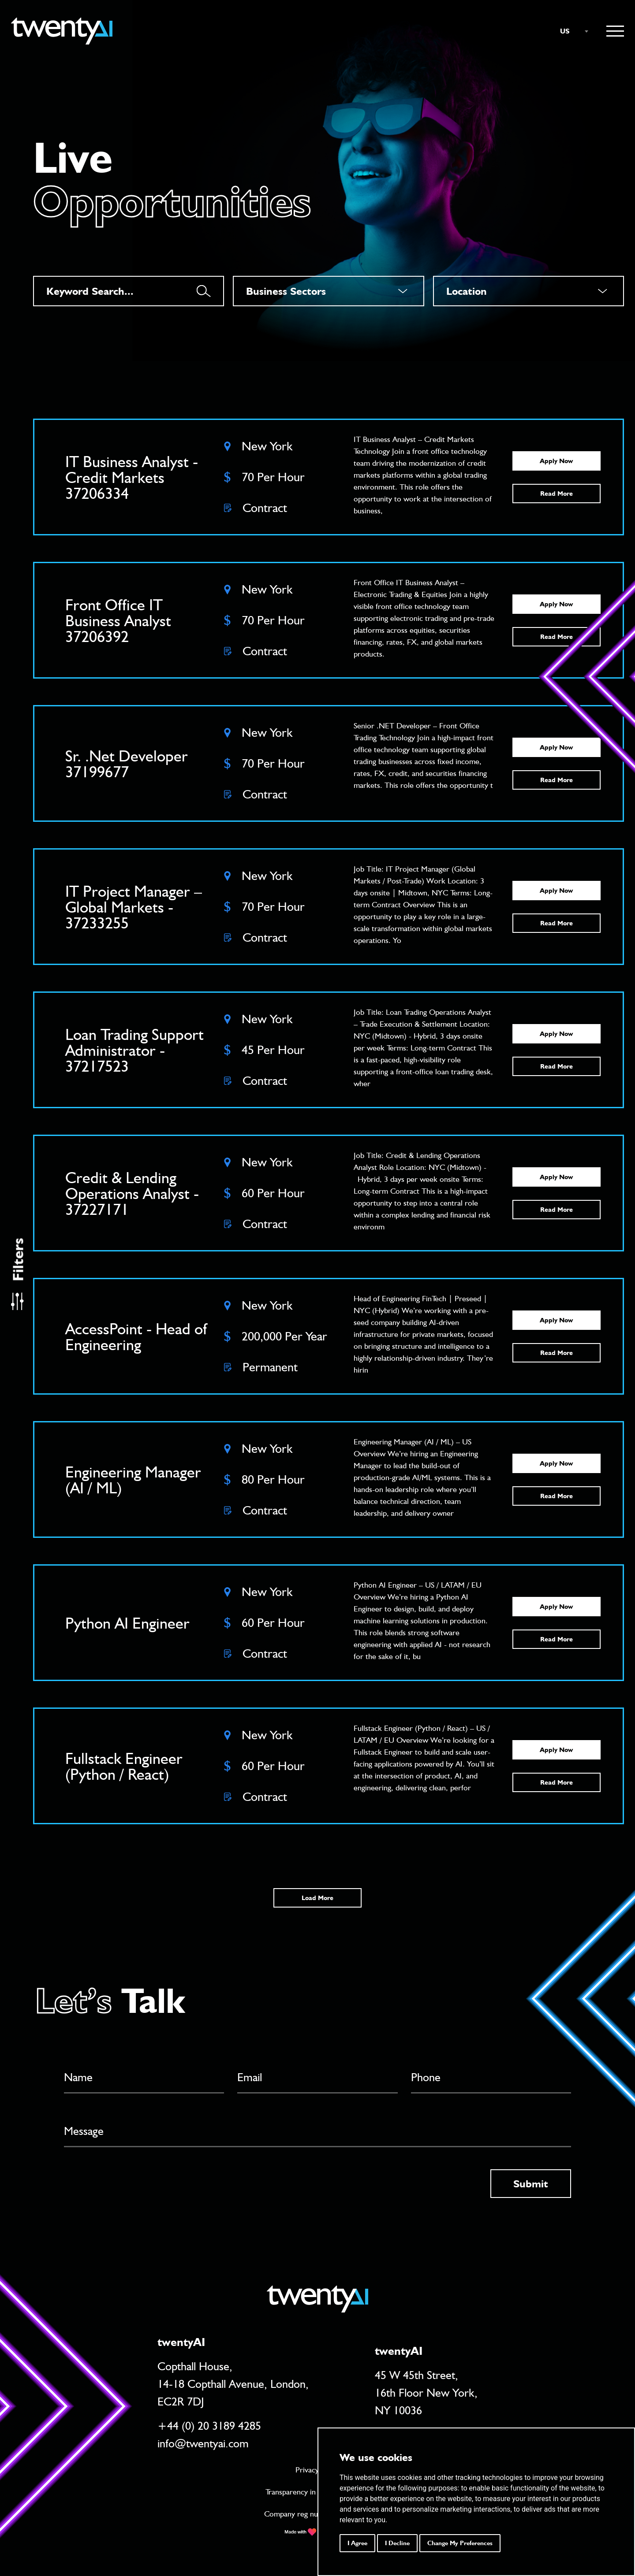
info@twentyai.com (203, 2443)
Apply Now (556, 461)
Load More (317, 1898)
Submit (530, 2183)
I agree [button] (357, 2542)
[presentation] (131, 2186)
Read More (556, 493)
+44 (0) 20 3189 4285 (209, 2425)
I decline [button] (397, 2542)
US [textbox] (565, 31)
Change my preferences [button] (460, 2542)
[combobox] (570, 31)
